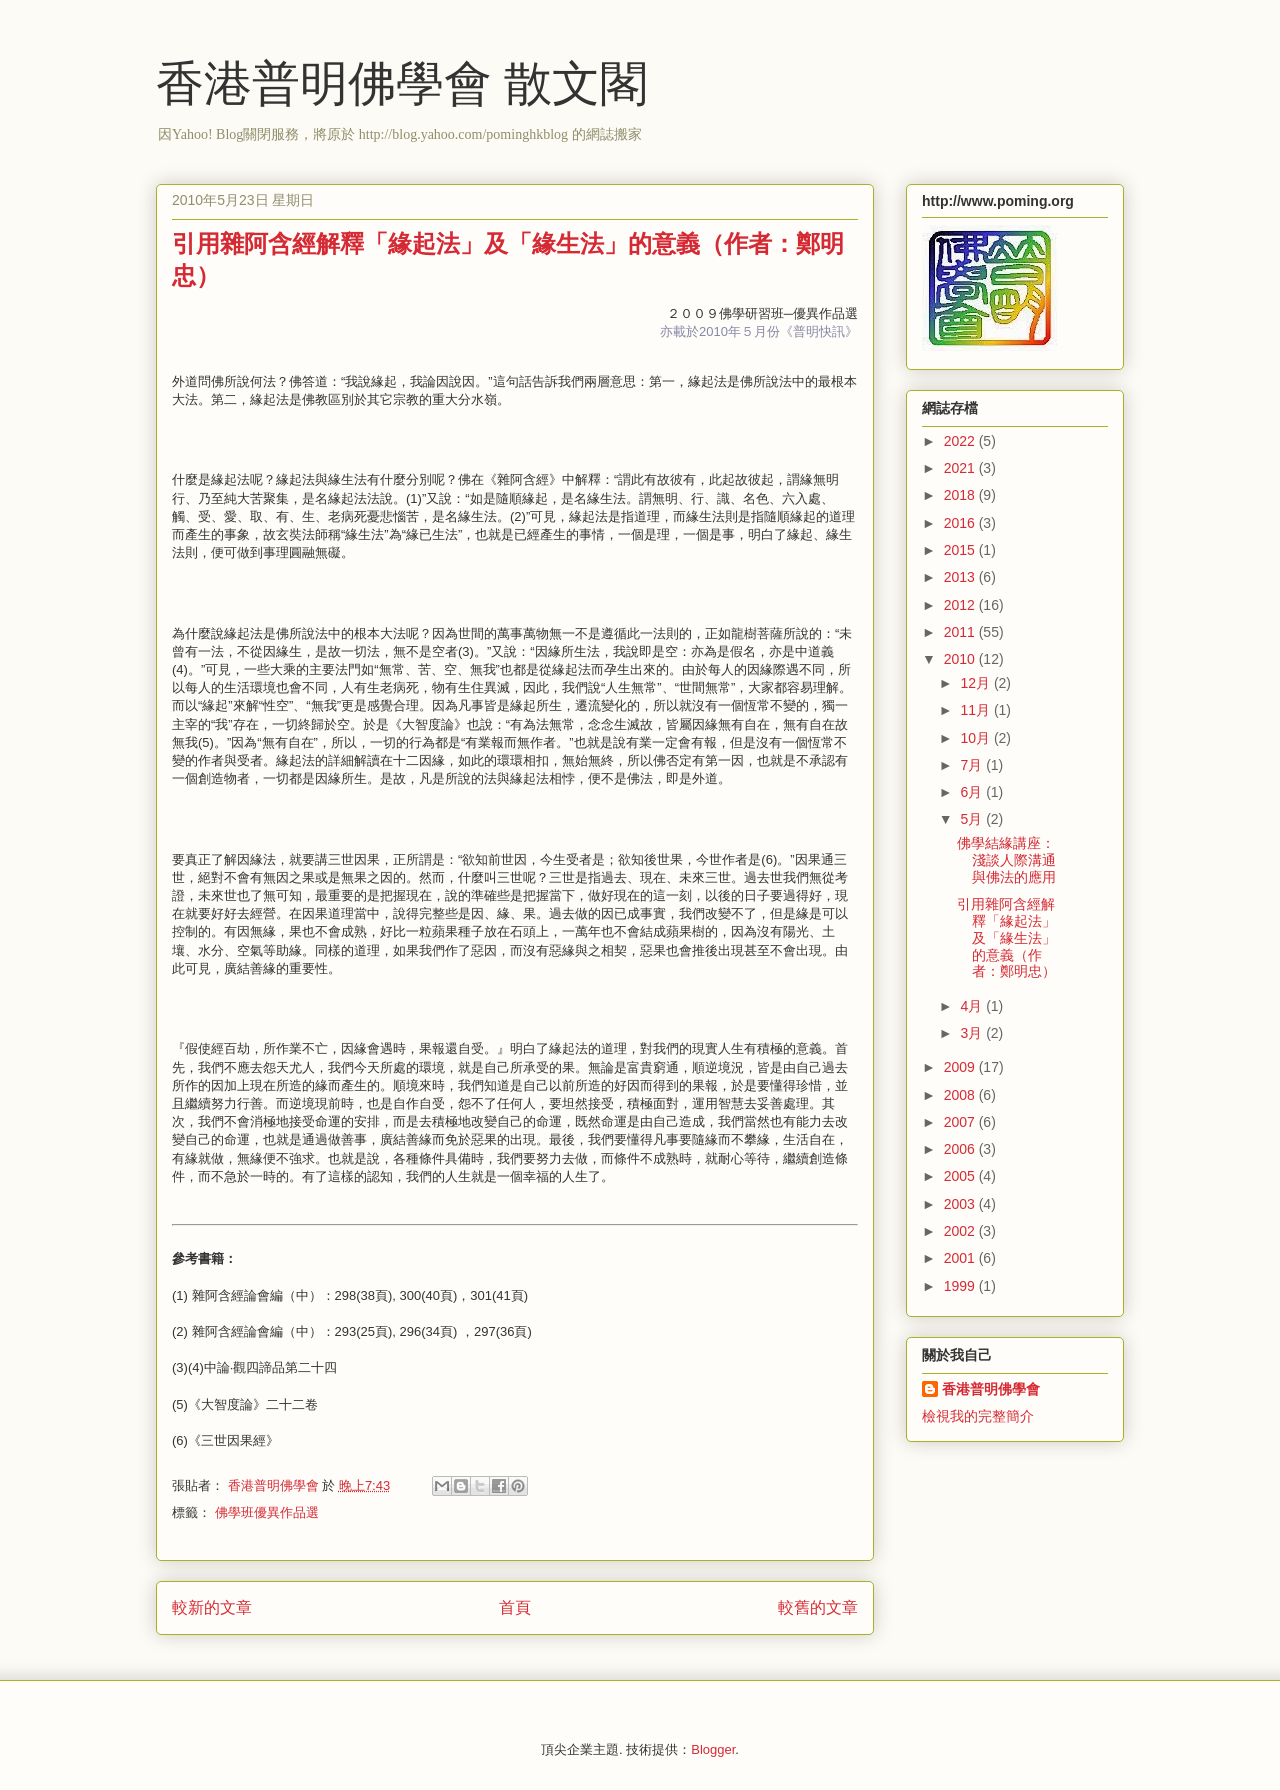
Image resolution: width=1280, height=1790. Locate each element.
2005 (961, 1176)
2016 (961, 523)
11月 (976, 710)
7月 (973, 765)
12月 (976, 683)
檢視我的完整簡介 (978, 1416)
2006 (961, 1149)
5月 (973, 819)
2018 (961, 495)
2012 (961, 605)
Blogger (713, 1749)
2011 (961, 632)
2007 (961, 1122)
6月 (973, 792)
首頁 (515, 1607)
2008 (961, 1095)
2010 (961, 659)
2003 (961, 1204)
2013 (961, 577)
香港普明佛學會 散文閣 (402, 83)
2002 (961, 1231)
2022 (961, 441)
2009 (961, 1067)
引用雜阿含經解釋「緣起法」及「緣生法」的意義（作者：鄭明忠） (1006, 937)
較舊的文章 (818, 1607)
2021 (961, 468)
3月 (973, 1033)
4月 (973, 1006)
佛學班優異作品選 (267, 1512)
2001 (961, 1258)
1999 (961, 1286)
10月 (976, 738)
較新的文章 (212, 1607)
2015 (961, 550)
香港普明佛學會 (991, 1389)
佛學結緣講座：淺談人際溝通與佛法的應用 (1006, 860)
